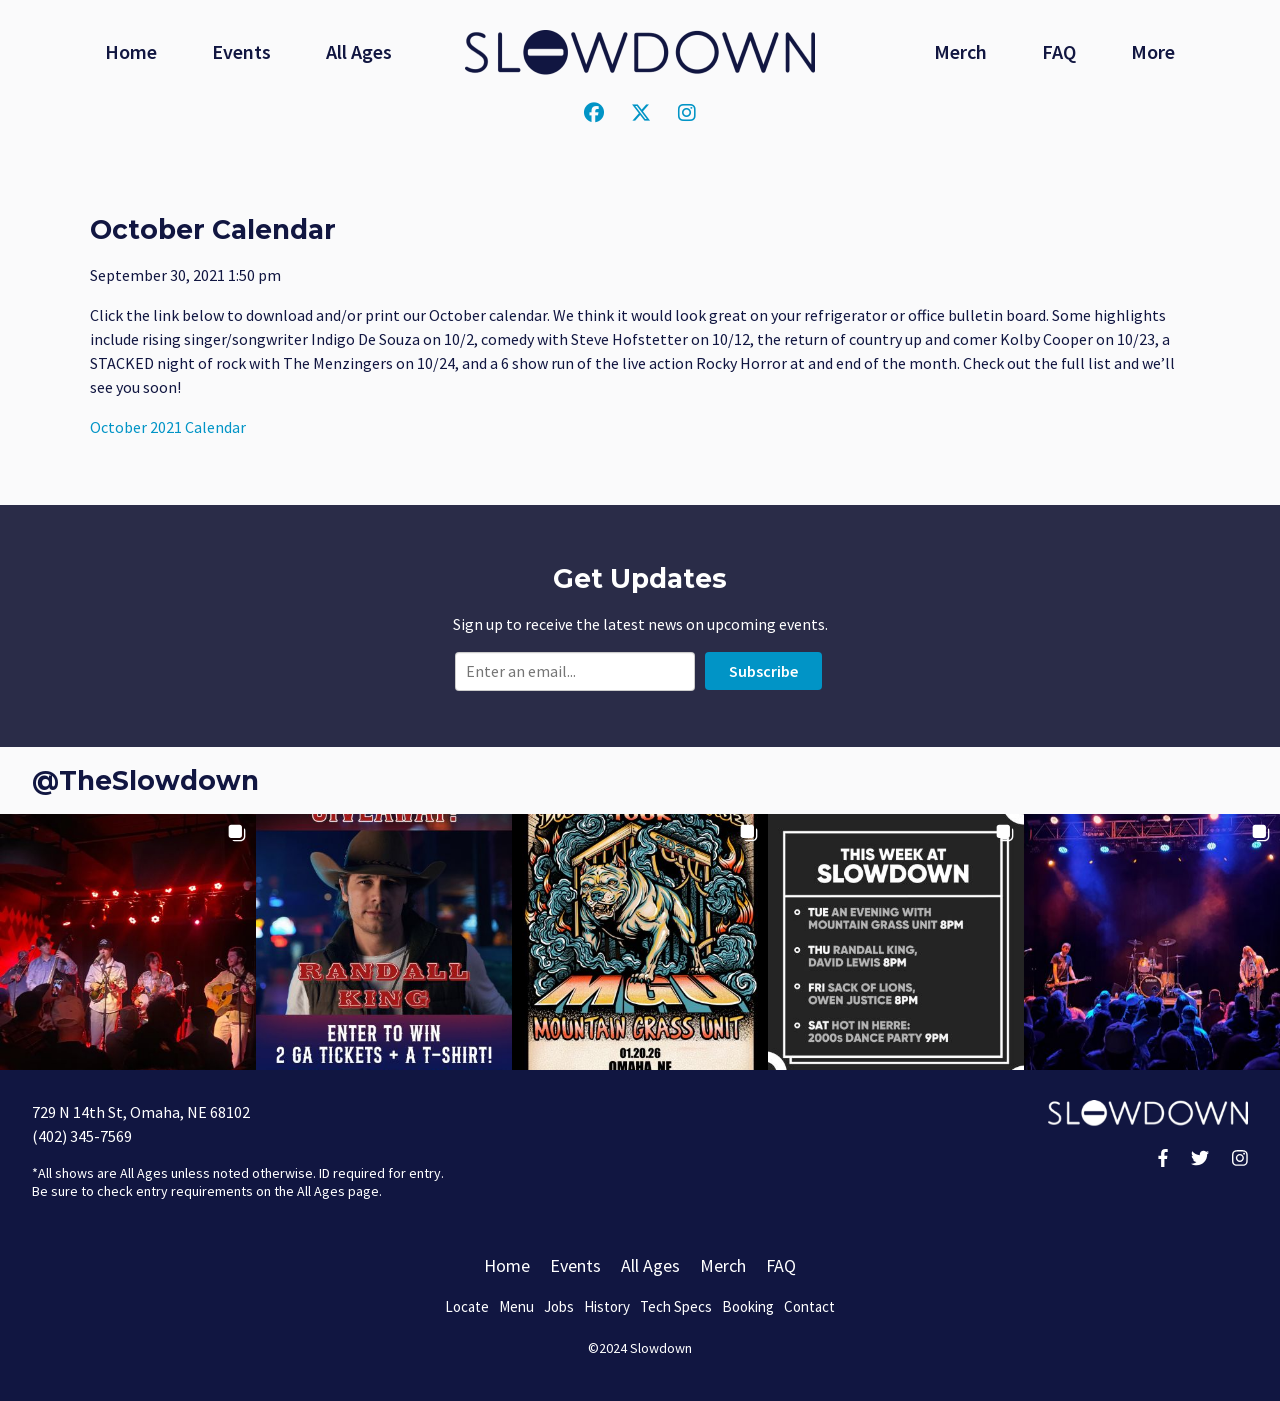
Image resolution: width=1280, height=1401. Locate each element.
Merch (960, 51)
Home (131, 51)
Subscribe (763, 671)
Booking (748, 1306)
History (607, 1306)
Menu (516, 1306)
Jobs (559, 1306)
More (1153, 51)
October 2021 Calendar (168, 427)
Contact (809, 1306)
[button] (128, 942)
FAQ (1059, 51)
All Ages (359, 51)
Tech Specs (676, 1306)
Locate (467, 1306)
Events (241, 51)
